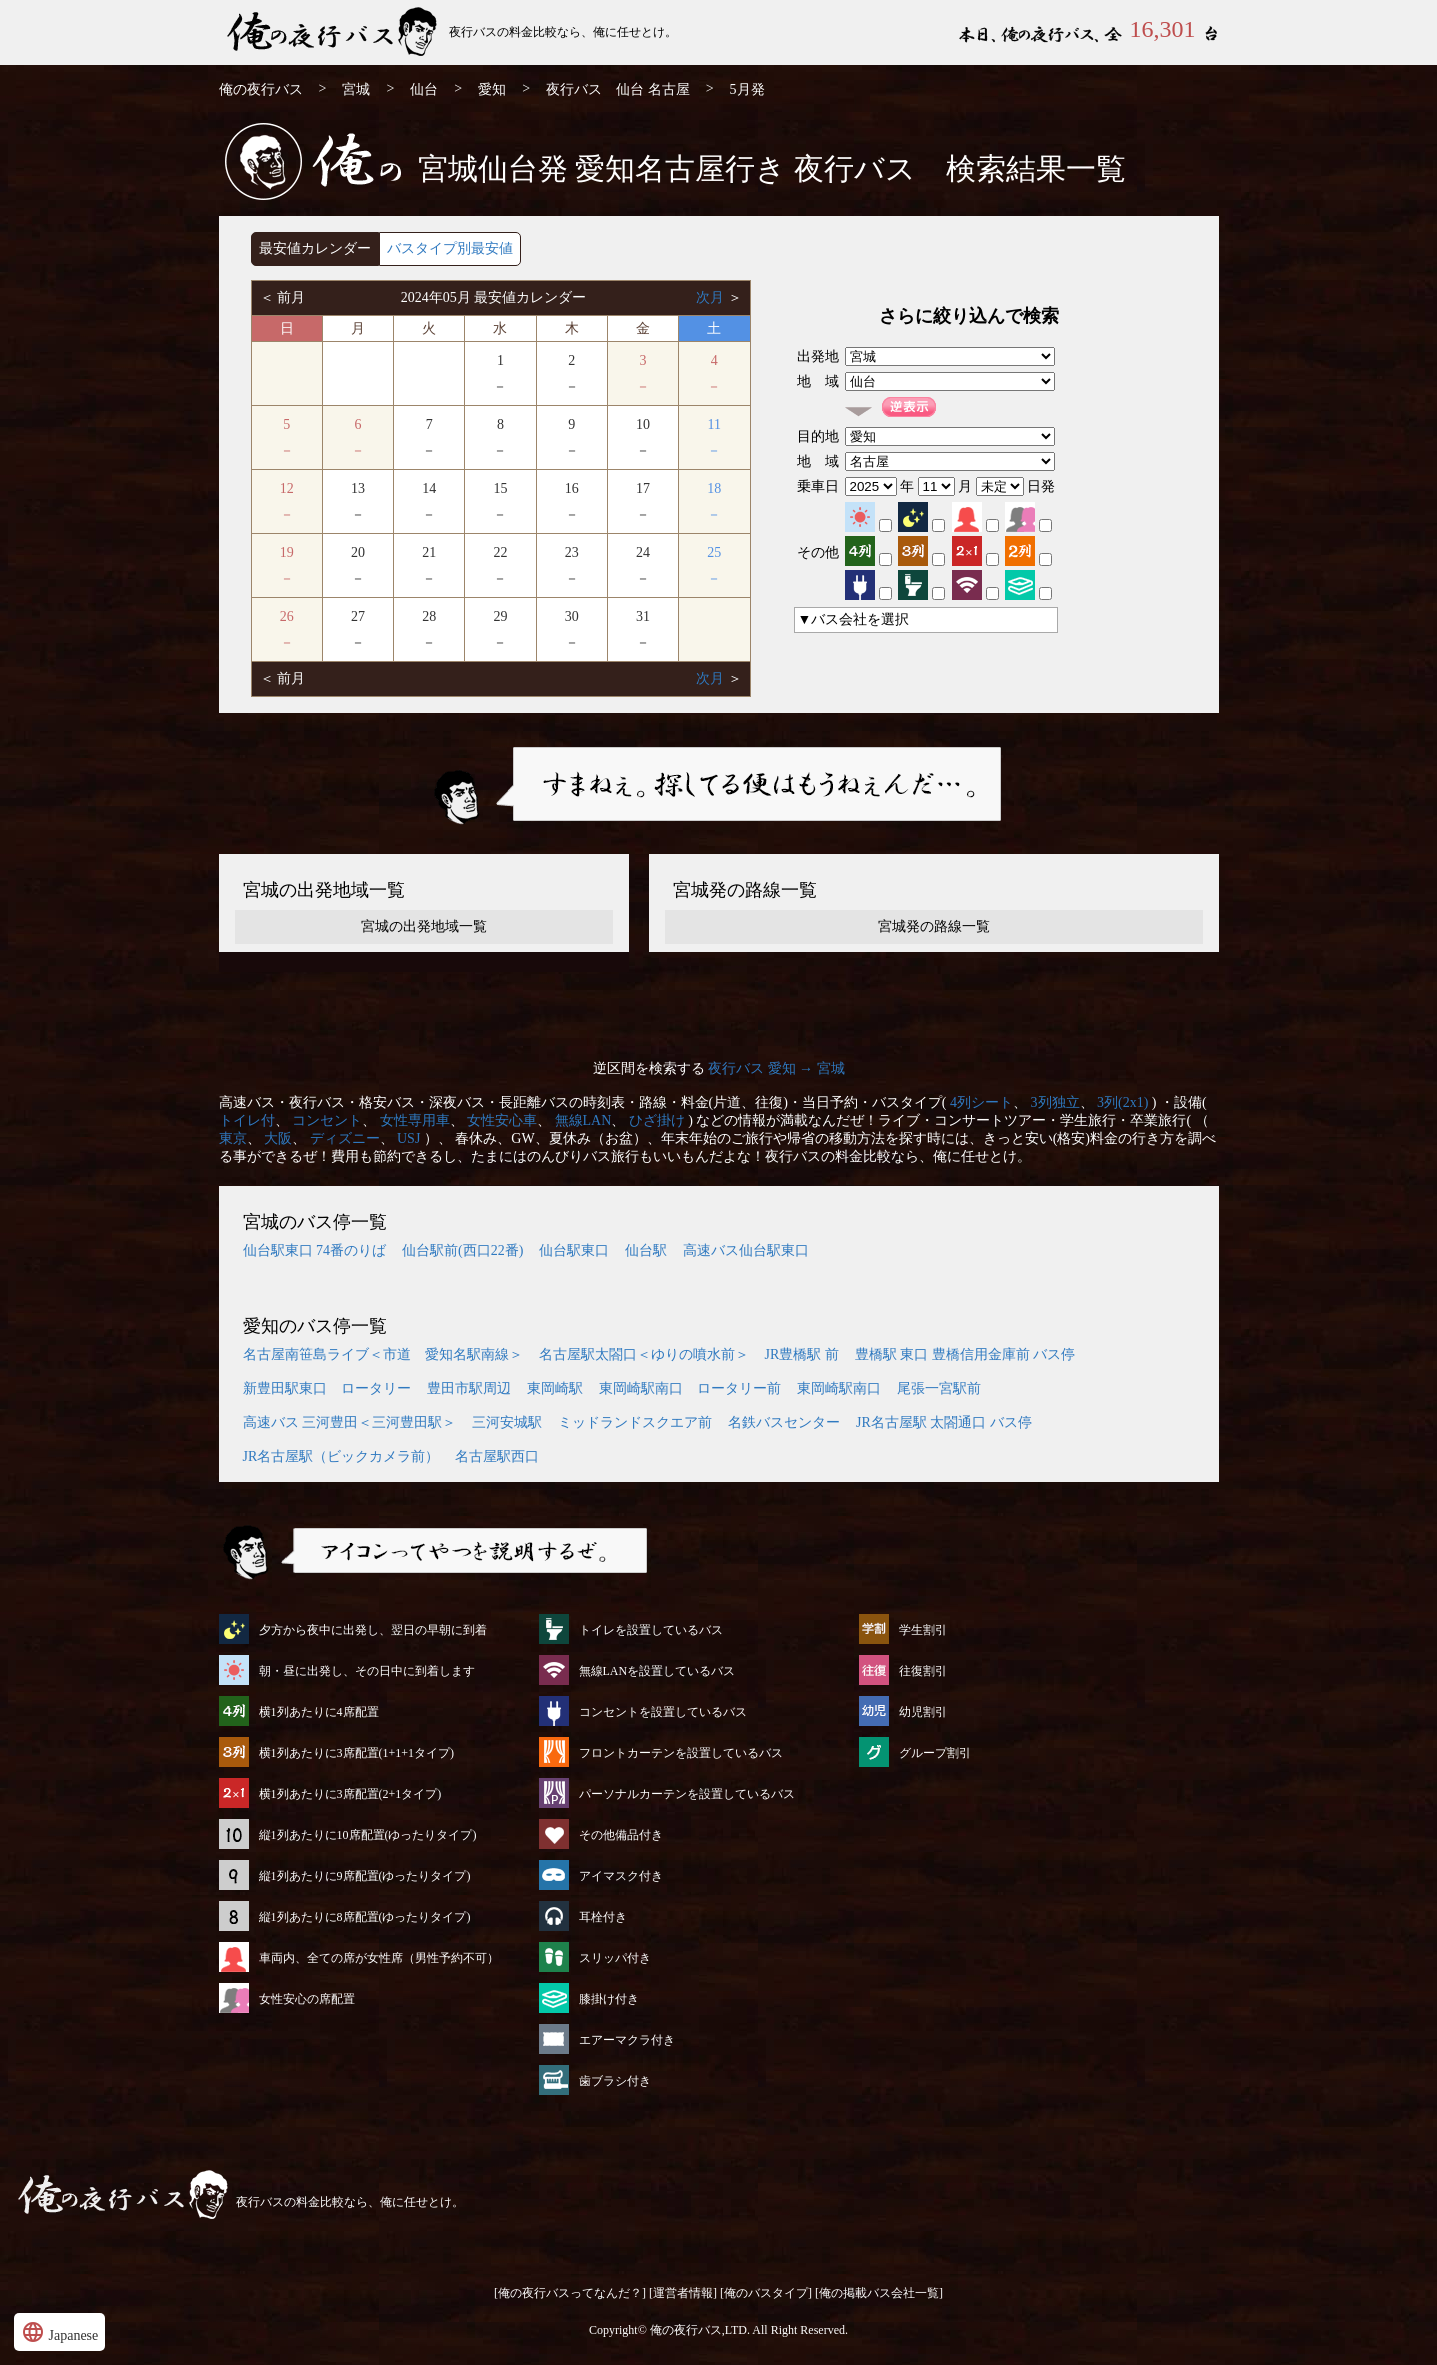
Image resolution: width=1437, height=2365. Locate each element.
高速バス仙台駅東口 (746, 1250)
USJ (408, 1138)
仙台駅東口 (574, 1250)
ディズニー (345, 1138)
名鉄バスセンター (784, 1422)
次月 (712, 297)
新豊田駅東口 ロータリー (327, 1388)
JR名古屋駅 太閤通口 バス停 (944, 1422)
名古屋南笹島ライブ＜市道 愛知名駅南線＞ (383, 1354)
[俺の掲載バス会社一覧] (879, 2293)
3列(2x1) (1122, 1102)
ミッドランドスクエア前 (635, 1422)
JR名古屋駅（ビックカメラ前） (341, 1456)
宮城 (356, 89)
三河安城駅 (507, 1422)
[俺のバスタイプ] (766, 2293)
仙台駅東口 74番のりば (315, 1250)
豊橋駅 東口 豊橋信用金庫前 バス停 (965, 1354)
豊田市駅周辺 (469, 1388)
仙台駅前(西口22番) (462, 1250)
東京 (233, 1138)
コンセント (327, 1120)
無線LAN (583, 1120)
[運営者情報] (683, 2293)
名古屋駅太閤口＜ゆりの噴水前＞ (644, 1354)
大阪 (278, 1138)
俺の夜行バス (261, 89)
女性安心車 (502, 1120)
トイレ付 (247, 1120)
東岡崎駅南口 (839, 1388)
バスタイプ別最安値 (450, 248)
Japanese (59, 2332)
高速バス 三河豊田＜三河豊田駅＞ (350, 1422)
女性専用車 (415, 1120)
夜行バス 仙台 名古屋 (618, 89)
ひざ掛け (657, 1120)
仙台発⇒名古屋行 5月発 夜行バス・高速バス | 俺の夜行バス (334, 32)
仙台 (424, 89)
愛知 (492, 89)
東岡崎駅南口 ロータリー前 (690, 1388)
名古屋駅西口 (497, 1456)
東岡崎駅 (555, 1388)
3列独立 (1055, 1102)
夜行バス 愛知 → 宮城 (776, 1068)
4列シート (981, 1102)
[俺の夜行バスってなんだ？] (570, 2293)
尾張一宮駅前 (939, 1388)
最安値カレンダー (315, 248)
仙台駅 (646, 1250)
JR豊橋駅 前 (802, 1354)
